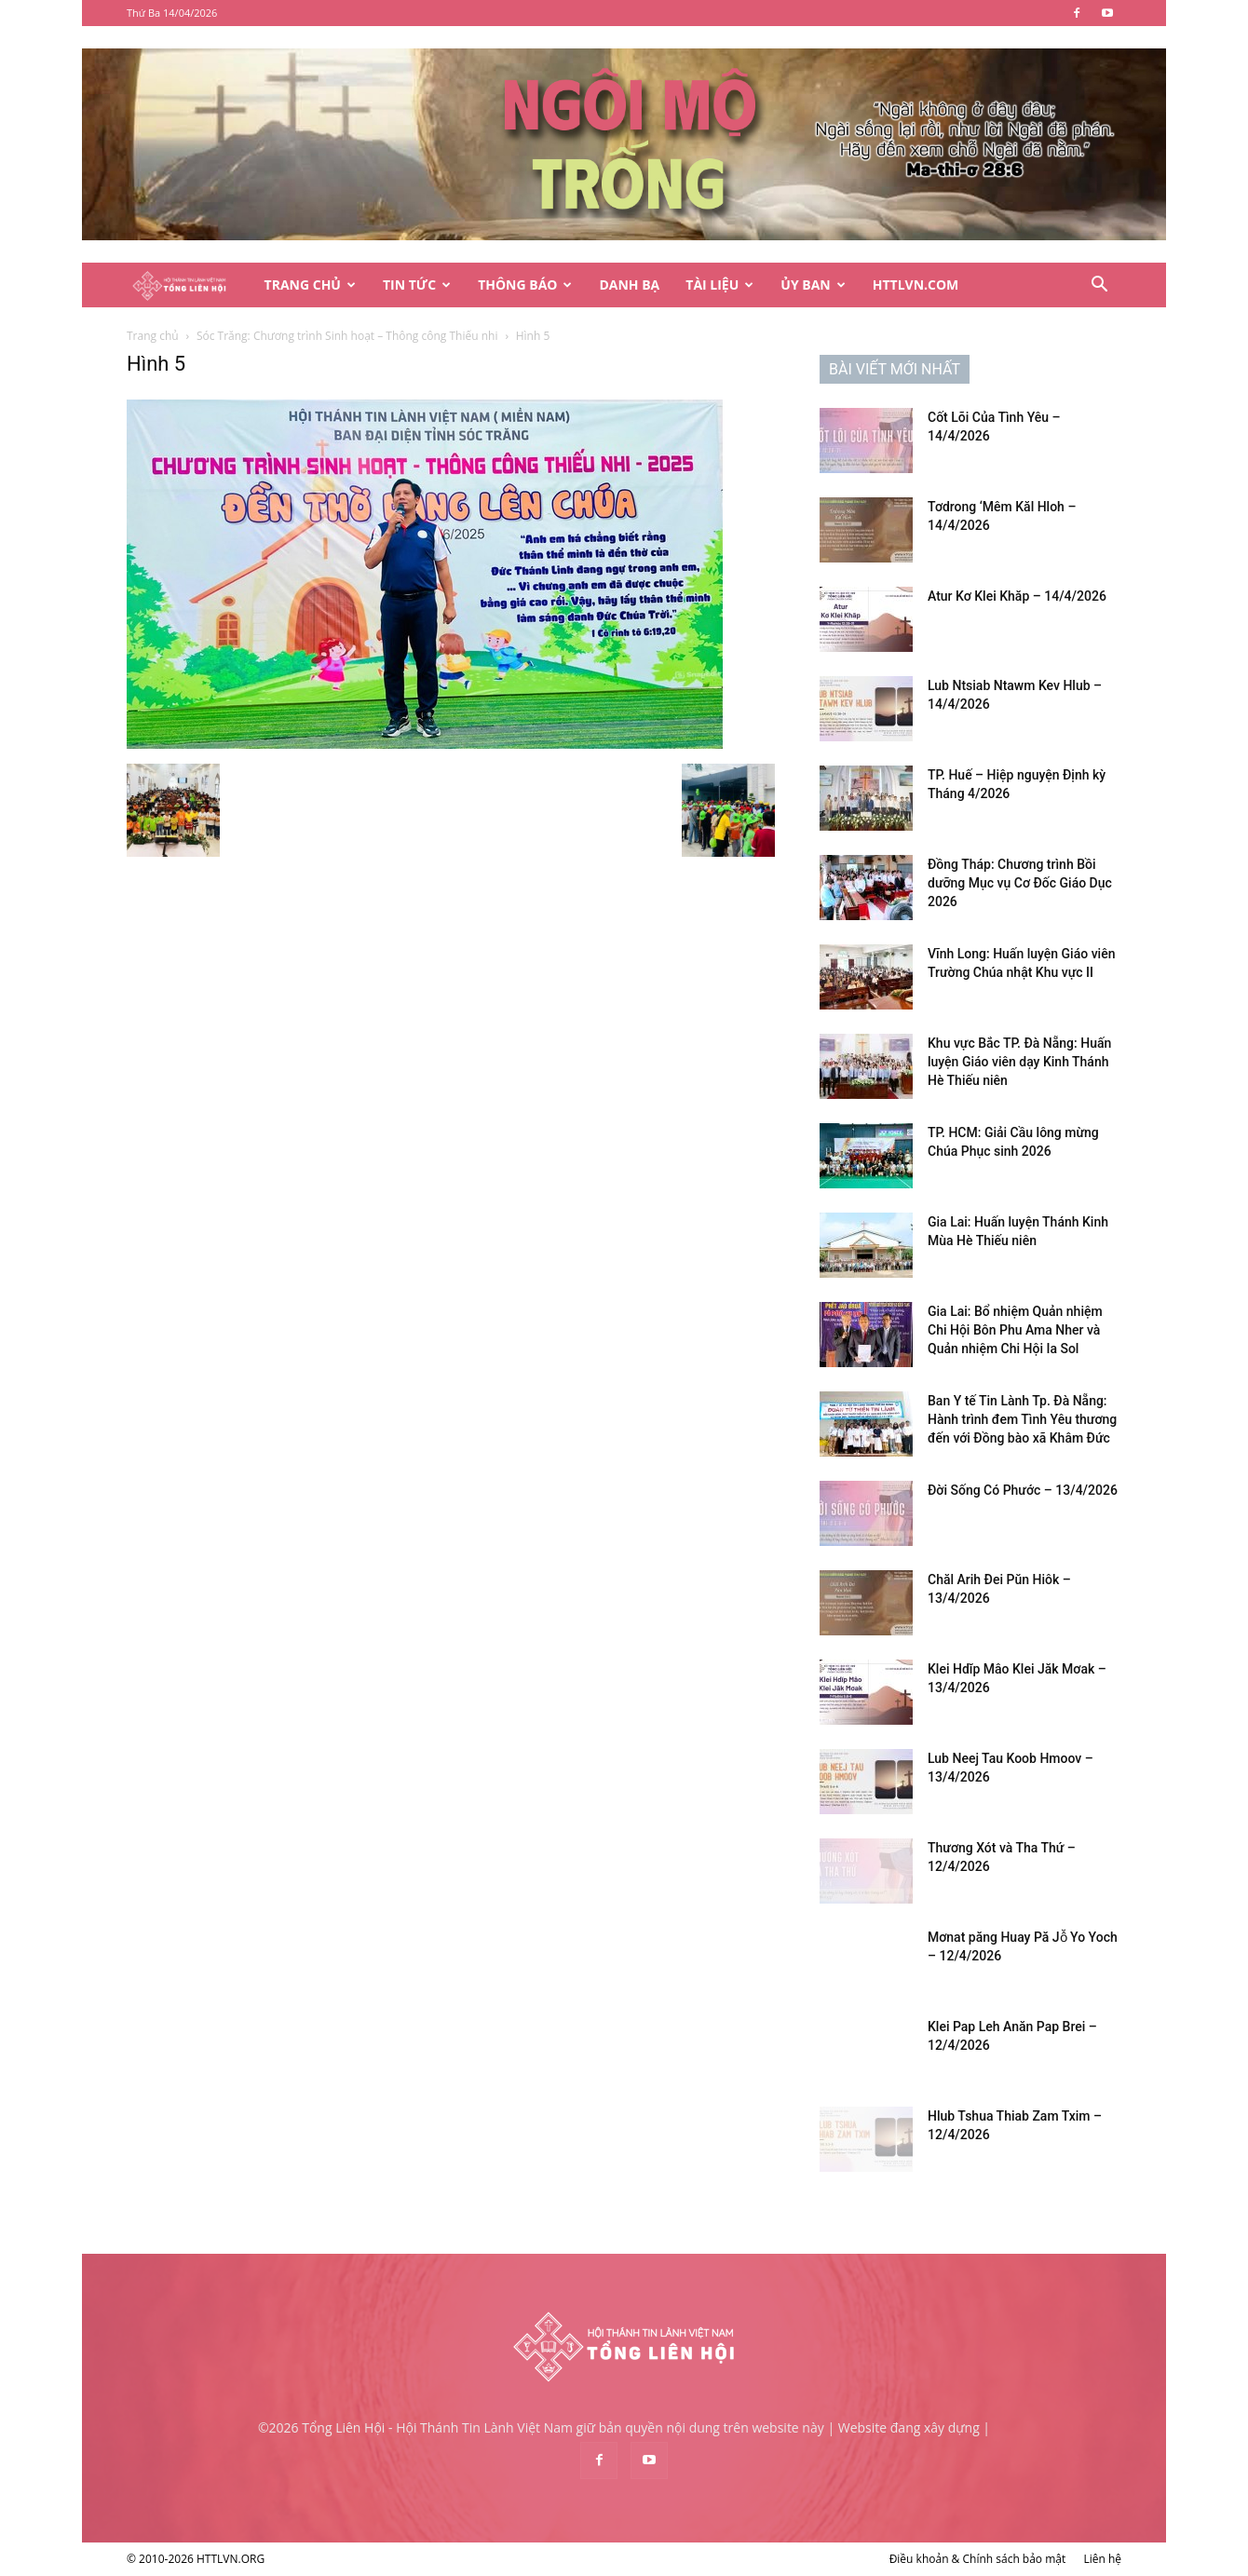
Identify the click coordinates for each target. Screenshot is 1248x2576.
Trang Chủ (310, 284)
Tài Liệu (719, 284)
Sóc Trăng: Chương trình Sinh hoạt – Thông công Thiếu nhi (347, 336)
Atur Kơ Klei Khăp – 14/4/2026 (1017, 596)
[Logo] (189, 285)
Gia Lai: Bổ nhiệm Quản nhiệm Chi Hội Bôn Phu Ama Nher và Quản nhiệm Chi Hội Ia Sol (1015, 1330)
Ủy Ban (812, 284)
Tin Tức (417, 284)
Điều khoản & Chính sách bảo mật (977, 2559)
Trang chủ (153, 336)
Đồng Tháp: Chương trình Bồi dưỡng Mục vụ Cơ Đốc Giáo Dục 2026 (1020, 883)
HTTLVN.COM (916, 284)
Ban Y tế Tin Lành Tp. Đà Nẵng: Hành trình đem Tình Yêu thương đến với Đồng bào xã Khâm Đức (1022, 1419)
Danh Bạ (629, 284)
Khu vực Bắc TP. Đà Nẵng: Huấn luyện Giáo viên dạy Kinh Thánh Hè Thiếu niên (1019, 1062)
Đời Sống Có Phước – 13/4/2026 (1023, 1490)
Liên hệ (1102, 2559)
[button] (1099, 286)
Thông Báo (525, 284)
